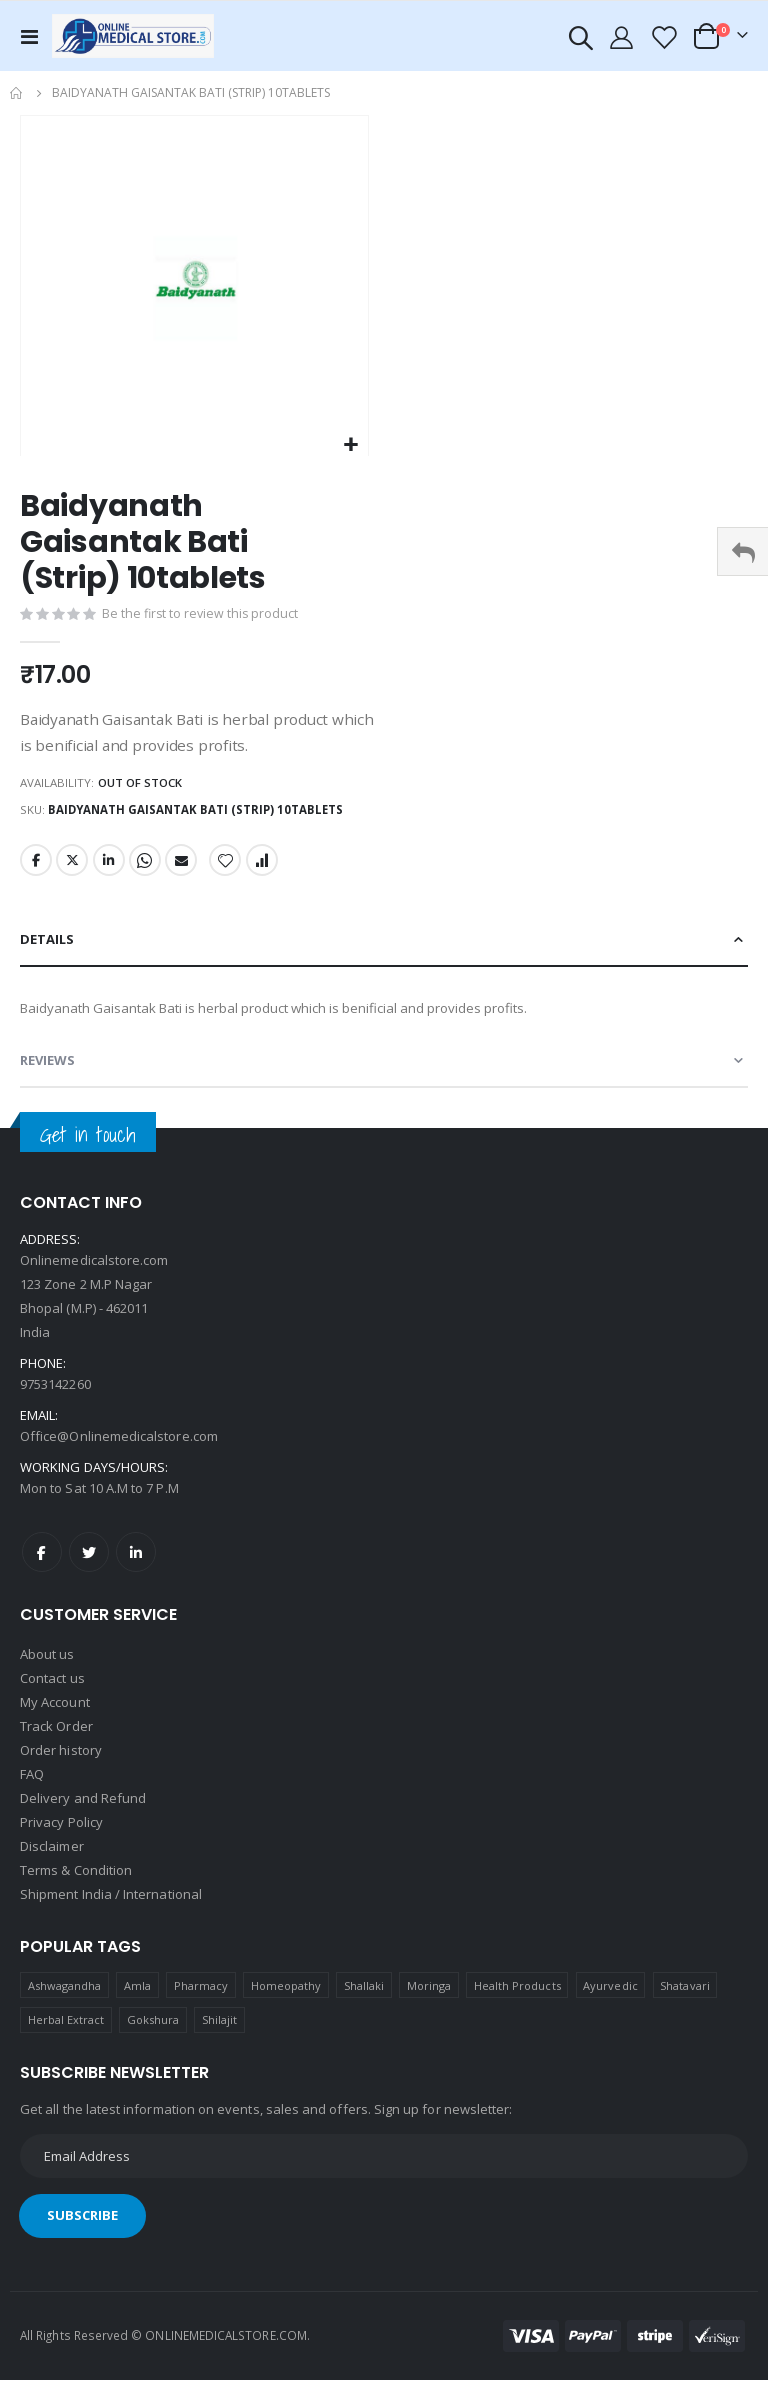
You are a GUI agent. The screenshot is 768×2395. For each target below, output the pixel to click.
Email (185, 870)
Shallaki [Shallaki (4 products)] (364, 2000)
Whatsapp (148, 870)
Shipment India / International (111, 1909)
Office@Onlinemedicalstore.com (119, 1451)
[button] (350, 445)
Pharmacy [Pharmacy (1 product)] (201, 2000)
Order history (61, 1765)
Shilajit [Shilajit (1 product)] (220, 2035)
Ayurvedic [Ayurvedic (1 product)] (610, 2000)
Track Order (56, 1741)
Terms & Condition (76, 1885)
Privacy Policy (61, 1837)
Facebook (36, 870)
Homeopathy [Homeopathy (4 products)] (286, 2000)
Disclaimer (52, 1861)
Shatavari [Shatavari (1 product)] (685, 2000)
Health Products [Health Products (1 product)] (517, 2000)
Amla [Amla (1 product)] (137, 2000)
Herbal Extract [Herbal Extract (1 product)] (66, 2035)
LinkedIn (111, 870)
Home (17, 93)
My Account (55, 1717)
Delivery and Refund (83, 1813)
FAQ (32, 1789)
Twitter (73, 870)
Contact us (52, 1693)
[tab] (384, 950)
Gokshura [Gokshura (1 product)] (153, 2035)
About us (47, 1669)
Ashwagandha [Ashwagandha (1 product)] (65, 2000)
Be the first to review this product (202, 616)
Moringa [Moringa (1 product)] (429, 2000)
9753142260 (55, 1399)
